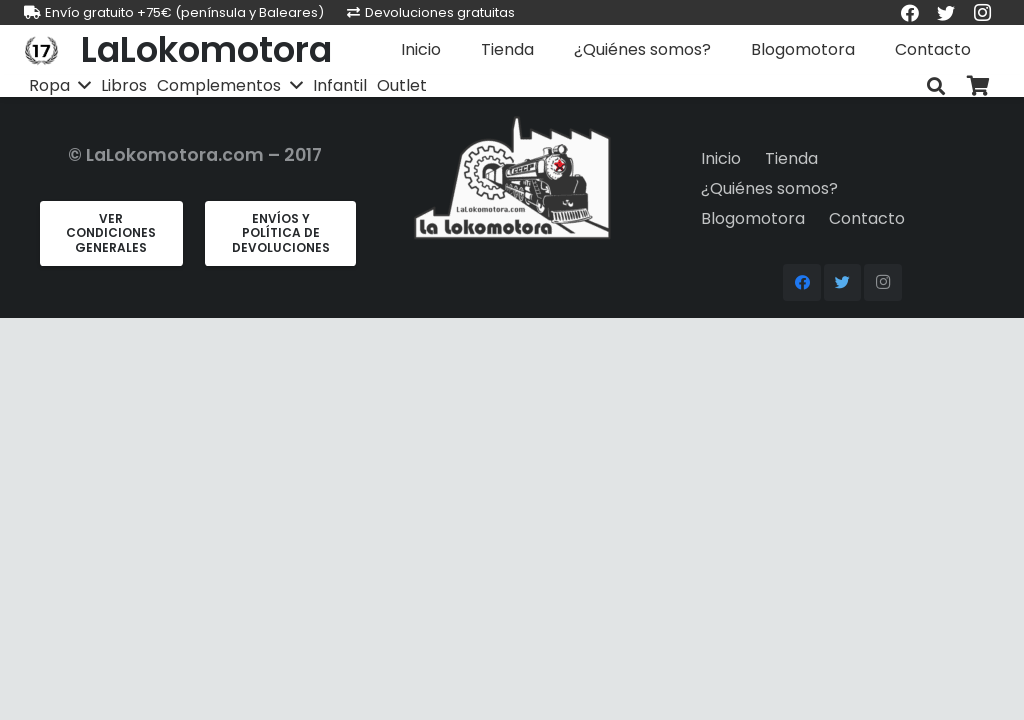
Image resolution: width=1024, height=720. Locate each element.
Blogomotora (753, 218)
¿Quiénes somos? (769, 188)
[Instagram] (883, 283)
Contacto (867, 218)
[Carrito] (978, 86)
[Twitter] (843, 283)
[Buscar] (936, 86)
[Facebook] (802, 283)
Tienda (791, 158)
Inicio (721, 158)
